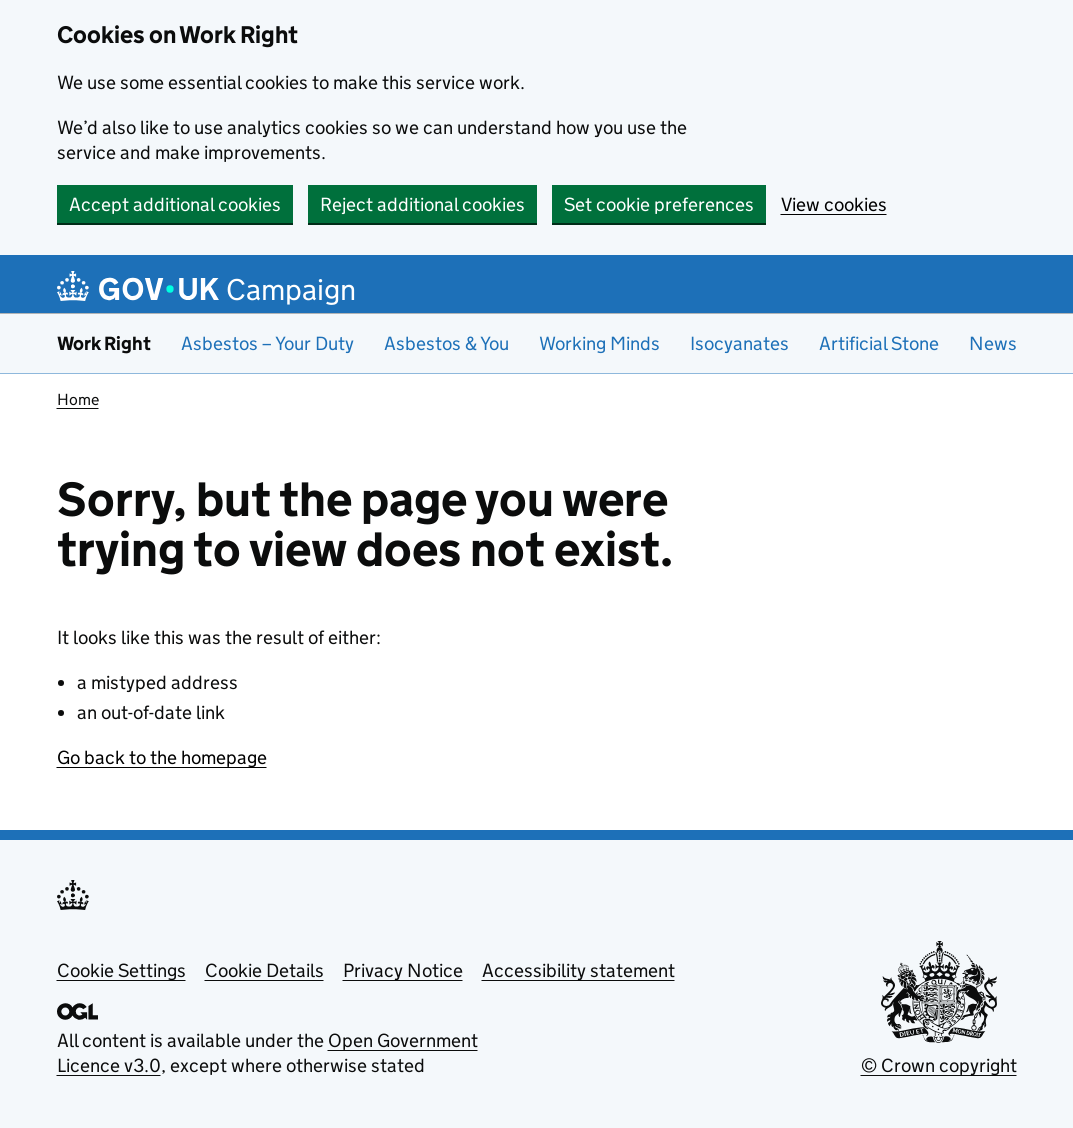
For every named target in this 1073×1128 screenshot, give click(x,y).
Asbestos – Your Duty (267, 343)
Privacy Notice (403, 970)
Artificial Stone (879, 343)
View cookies (834, 204)
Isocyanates (739, 343)
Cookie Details (264, 970)
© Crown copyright (939, 1065)
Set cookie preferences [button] (659, 204)
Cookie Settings (121, 970)
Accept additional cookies (175, 204)
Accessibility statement (578, 970)
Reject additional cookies (422, 204)
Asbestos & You (446, 343)
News (993, 343)
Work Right (104, 343)
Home (78, 399)
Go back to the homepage (162, 757)
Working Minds (599, 343)
